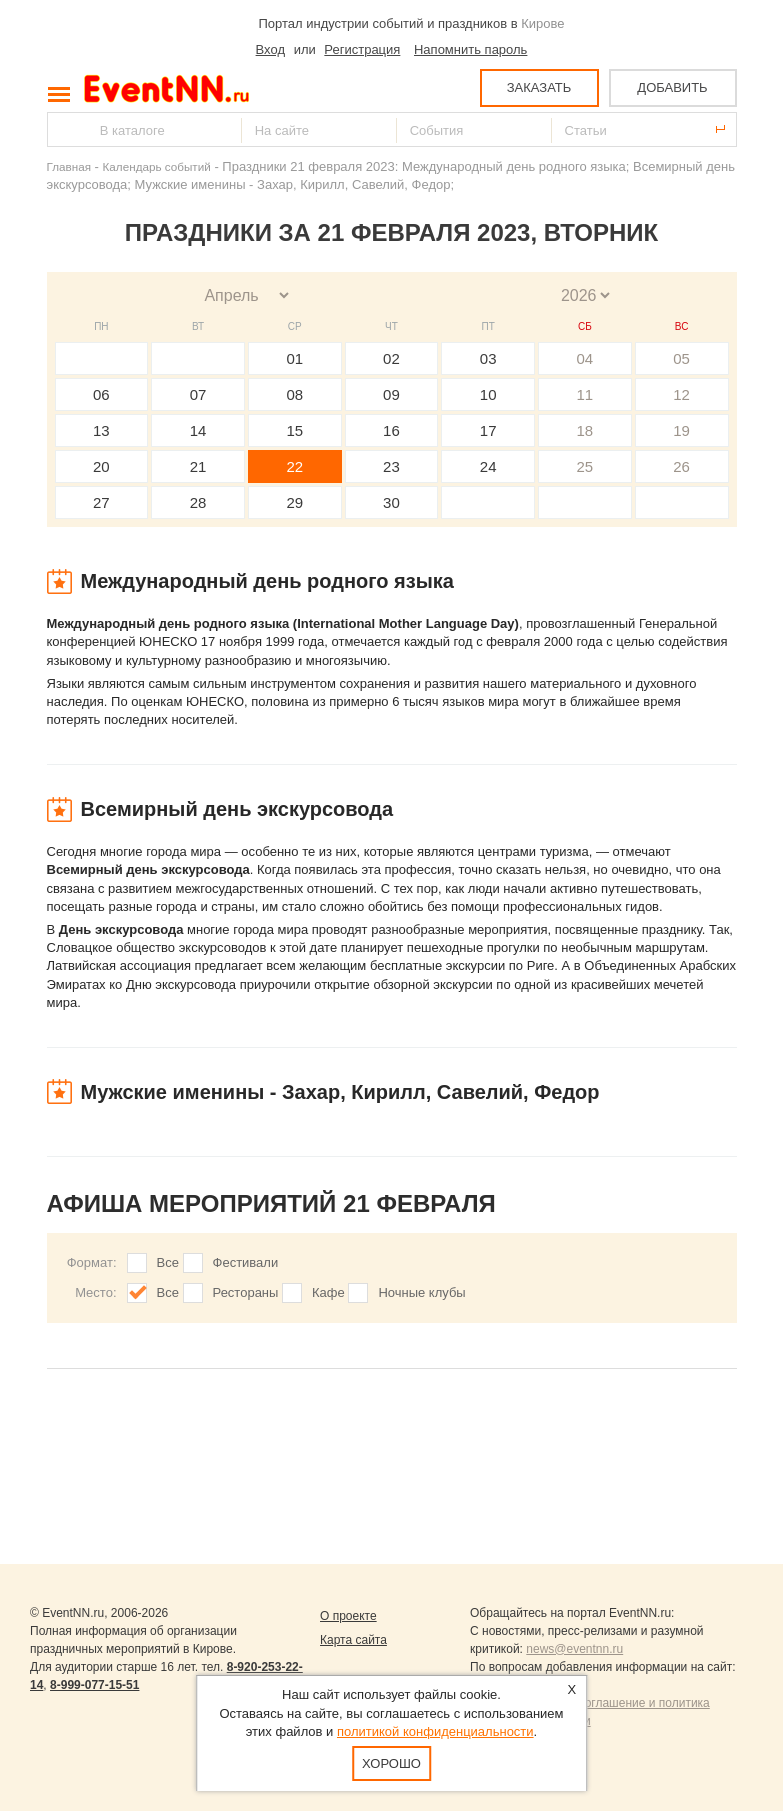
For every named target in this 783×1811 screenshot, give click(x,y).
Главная (69, 166)
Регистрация (362, 49)
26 (681, 466)
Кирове (542, 23)
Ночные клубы (421, 1292)
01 (294, 358)
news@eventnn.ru (574, 1649)
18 (585, 430)
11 (585, 394)
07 (198, 394)
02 (391, 358)
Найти (64, 129)
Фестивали (246, 1262)
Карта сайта (353, 1640)
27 (101, 502)
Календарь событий (157, 166)
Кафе (328, 1292)
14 (198, 430)
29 (294, 502)
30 (391, 502)
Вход (270, 49)
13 (101, 430)
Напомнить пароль (470, 49)
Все (168, 1262)
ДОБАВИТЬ (672, 87)
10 (488, 394)
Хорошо (391, 1763)
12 (681, 394)
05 (681, 358)
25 (585, 466)
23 (391, 466)
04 (585, 358)
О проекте (348, 1616)
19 (681, 430)
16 (391, 430)
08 (294, 394)
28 (198, 502)
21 (198, 466)
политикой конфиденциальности (435, 1731)
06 (101, 394)
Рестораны (246, 1292)
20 (101, 466)
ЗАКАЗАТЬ (539, 87)
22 (294, 466)
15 (294, 430)
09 (391, 394)
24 (488, 466)
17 (488, 430)
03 (488, 358)
